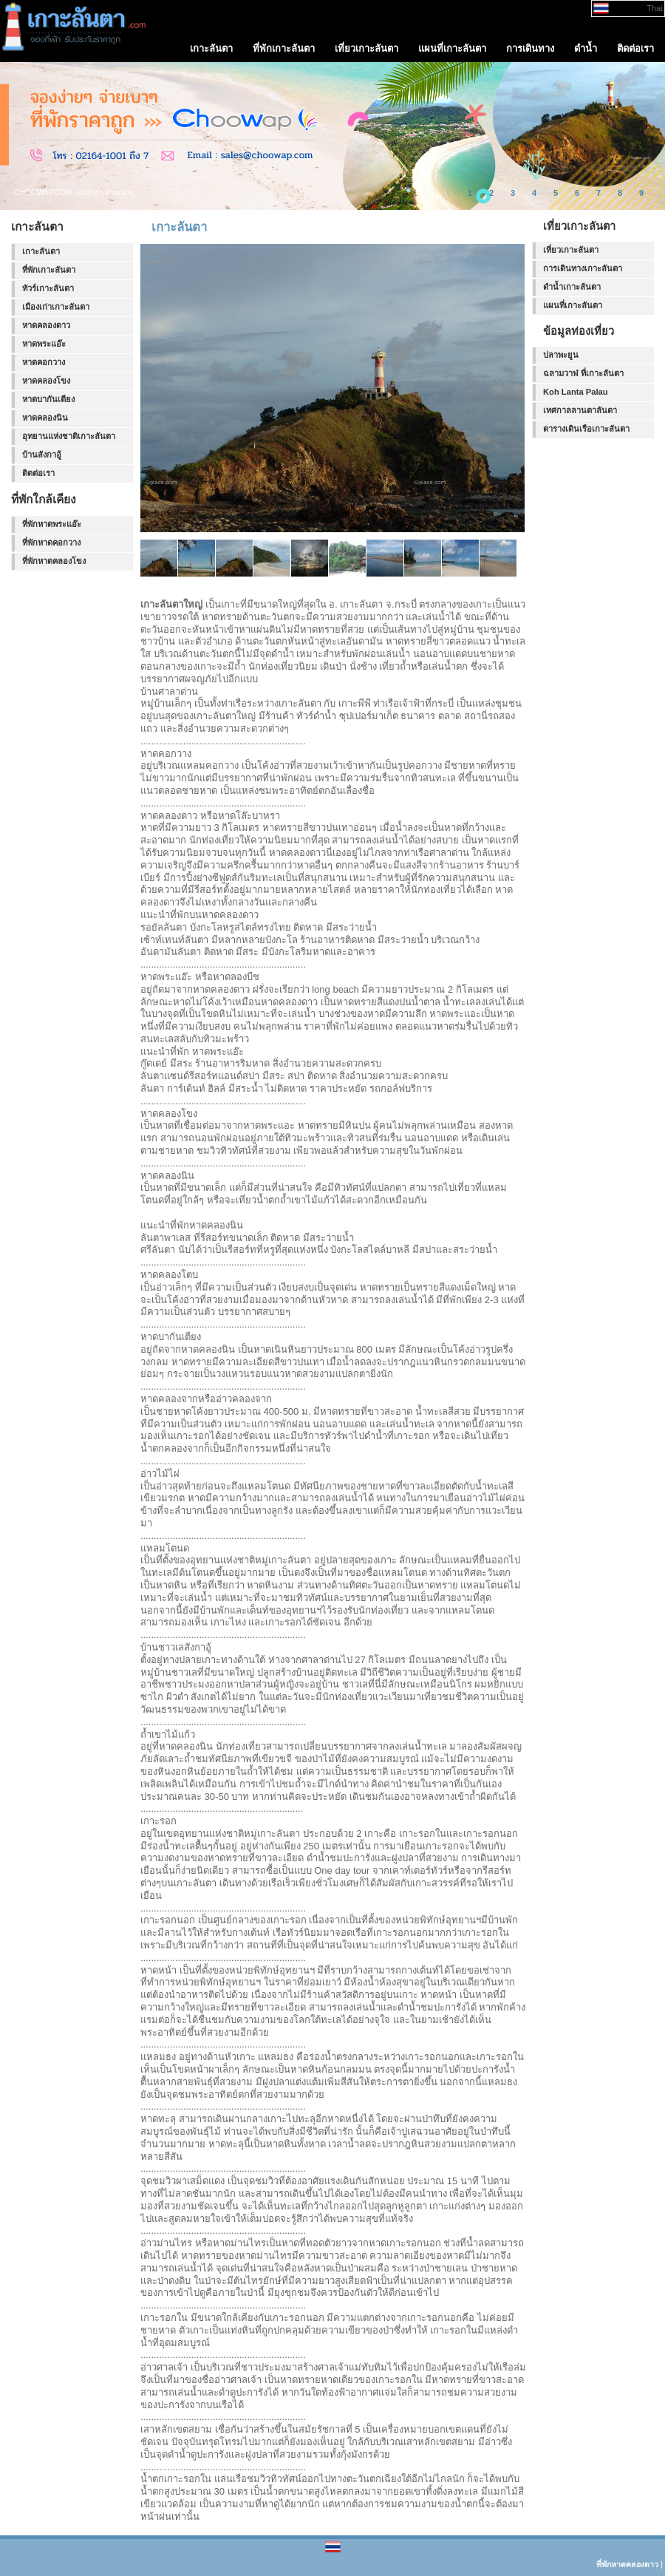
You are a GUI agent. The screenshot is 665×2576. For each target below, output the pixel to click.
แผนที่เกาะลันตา (572, 305)
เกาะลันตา (41, 251)
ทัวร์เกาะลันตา (48, 288)
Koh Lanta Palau (575, 391)
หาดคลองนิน (45, 417)
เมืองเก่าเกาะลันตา (55, 306)
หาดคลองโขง (46, 380)
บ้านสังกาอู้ (41, 454)
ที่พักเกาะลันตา (48, 269)
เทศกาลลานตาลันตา (580, 410)
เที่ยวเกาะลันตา (570, 249)
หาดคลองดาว (46, 325)
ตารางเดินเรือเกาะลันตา (586, 428)
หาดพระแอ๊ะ (44, 343)
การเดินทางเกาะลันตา (582, 268)
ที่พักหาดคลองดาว (627, 2564)
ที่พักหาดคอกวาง (51, 542)
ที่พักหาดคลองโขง (54, 561)
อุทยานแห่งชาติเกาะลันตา (68, 436)
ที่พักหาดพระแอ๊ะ (51, 524)
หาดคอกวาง (43, 362)
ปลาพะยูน (561, 354)
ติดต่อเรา (38, 473)
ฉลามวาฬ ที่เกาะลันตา (583, 373)
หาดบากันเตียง (48, 399)
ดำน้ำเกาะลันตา (572, 286)
